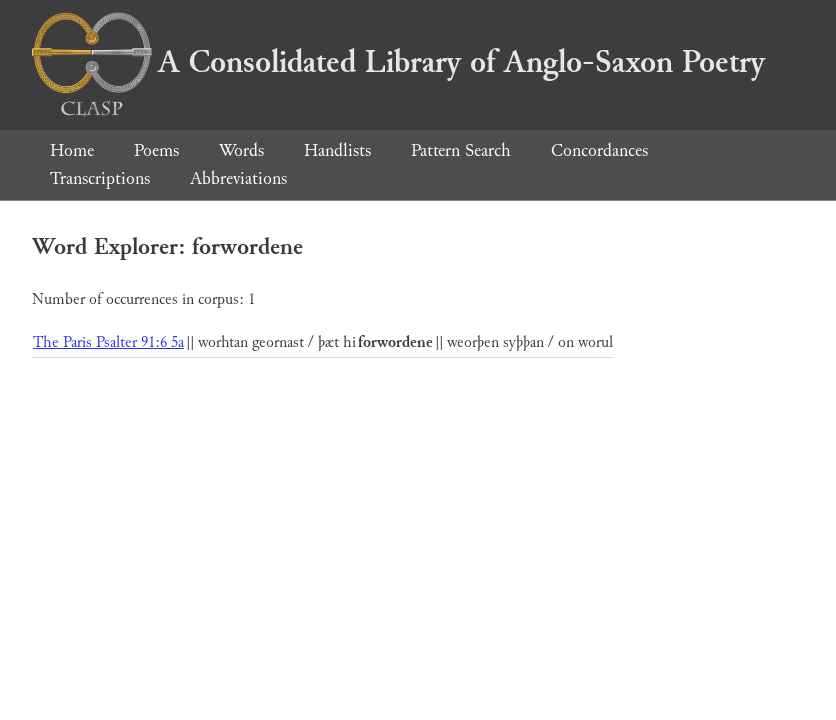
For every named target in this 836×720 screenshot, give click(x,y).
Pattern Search (461, 150)
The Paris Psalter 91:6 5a (108, 342)
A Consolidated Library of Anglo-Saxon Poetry (398, 62)
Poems (156, 150)
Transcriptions (100, 178)
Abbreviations (238, 178)
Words (241, 150)
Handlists (337, 150)
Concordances (599, 150)
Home (72, 150)
